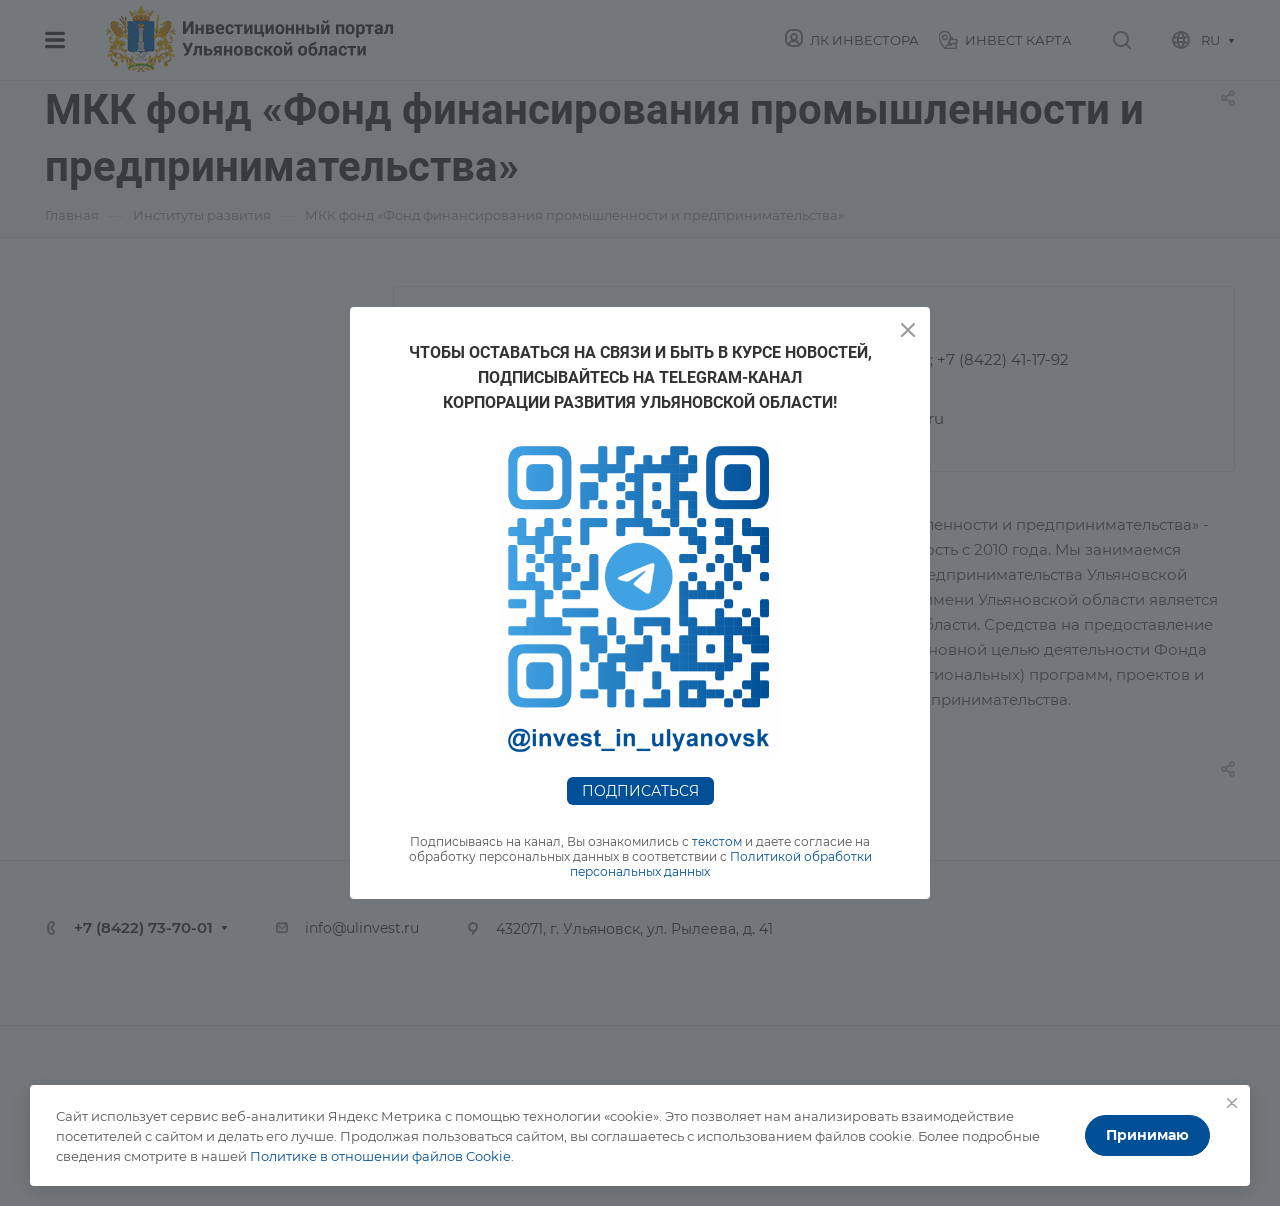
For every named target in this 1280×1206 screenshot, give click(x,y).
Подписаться (640, 791)
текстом (717, 841)
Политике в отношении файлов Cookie (380, 1156)
